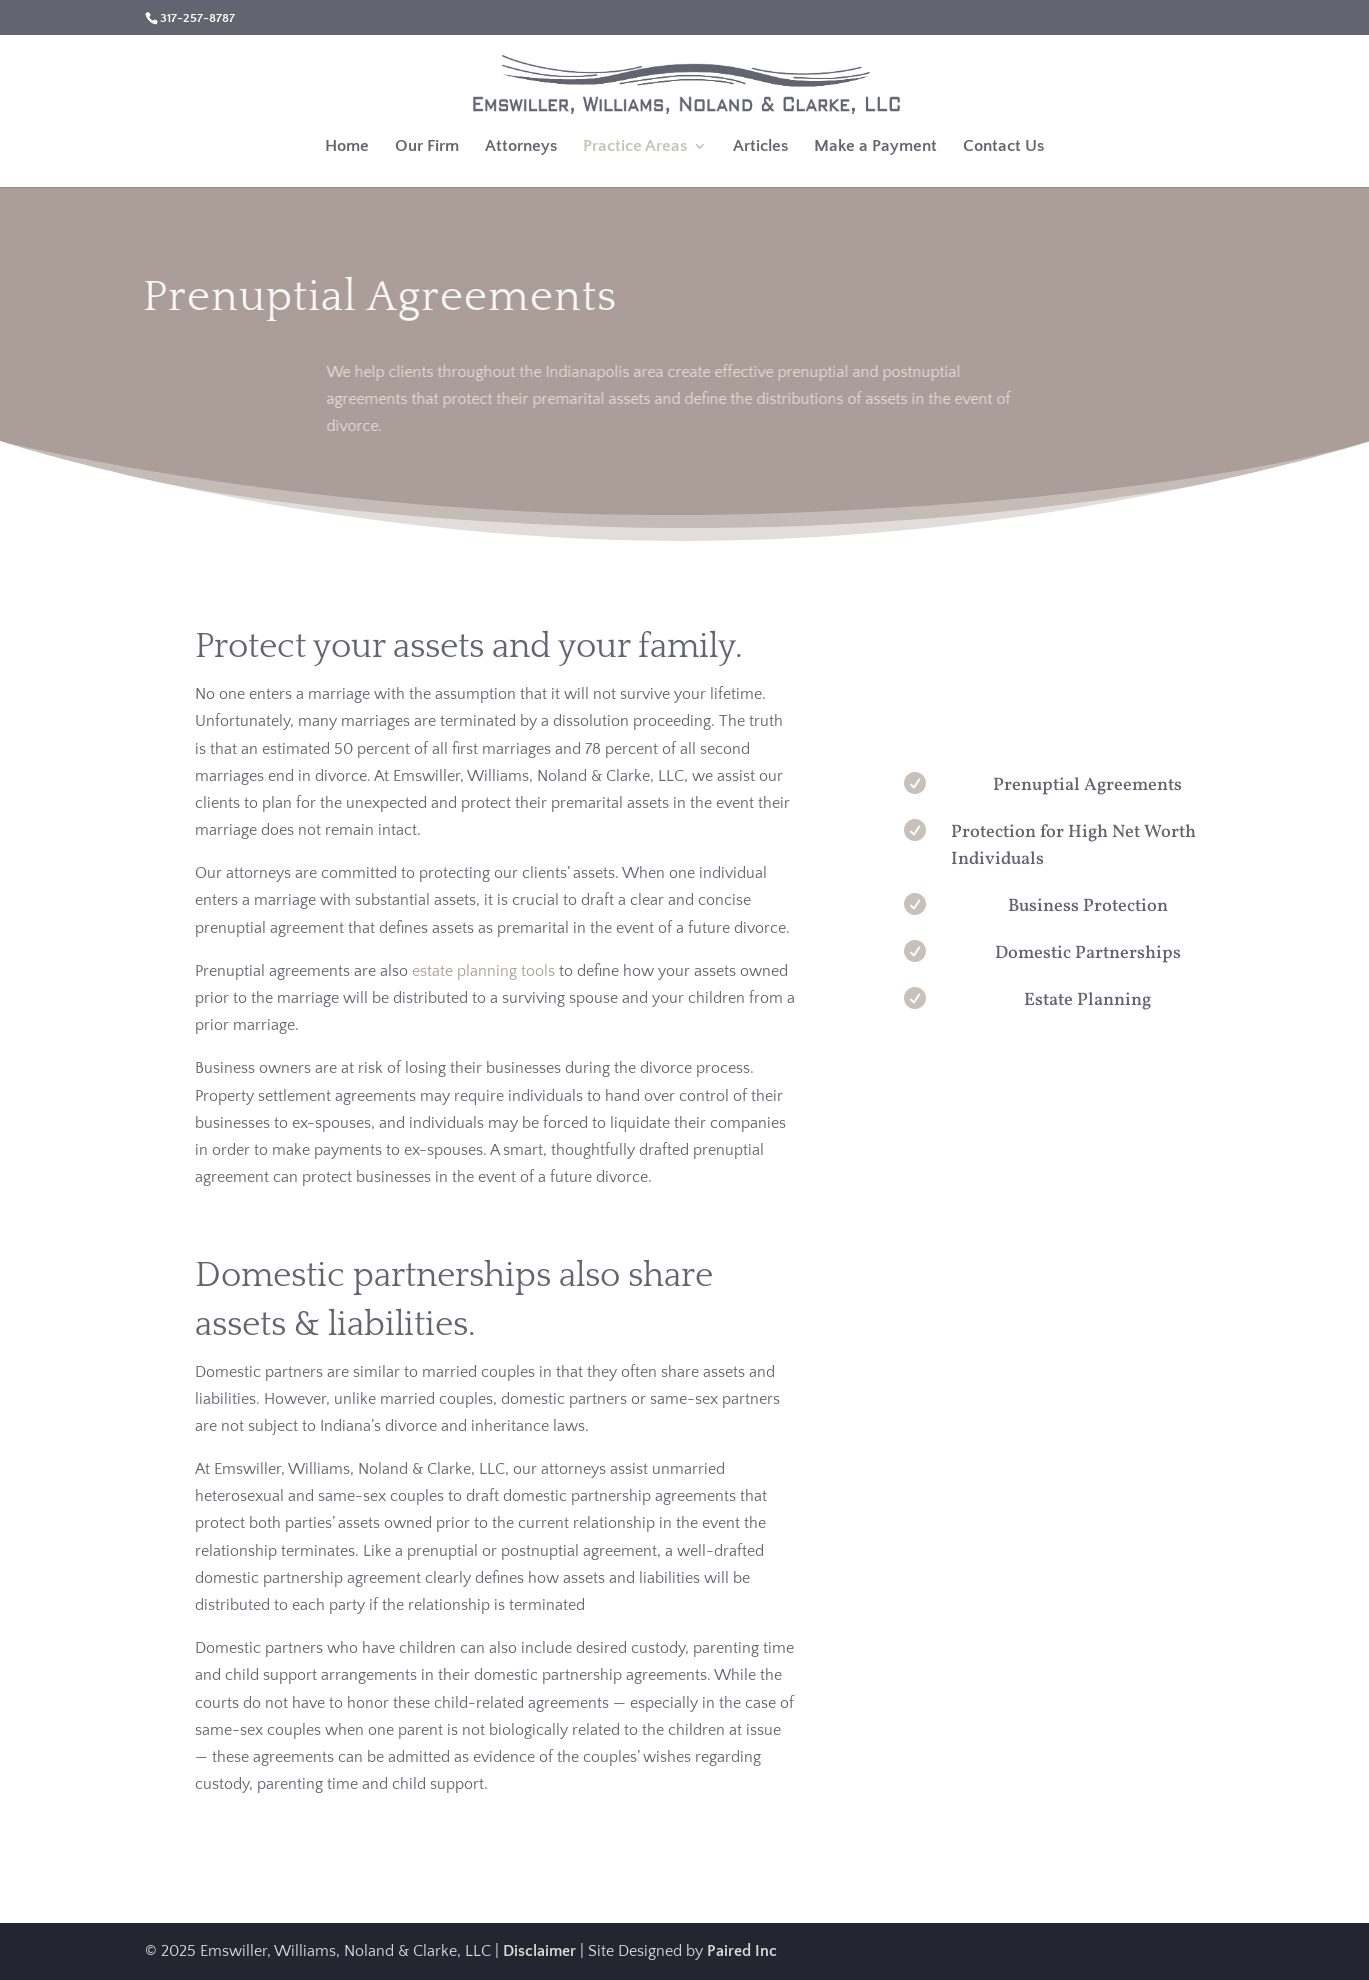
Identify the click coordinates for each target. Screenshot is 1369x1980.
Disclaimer (539, 1951)
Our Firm (427, 147)
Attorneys (521, 147)
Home (347, 147)
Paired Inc (742, 1951)
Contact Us (1003, 147)
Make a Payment (875, 147)
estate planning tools (483, 971)
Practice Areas (635, 147)
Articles (760, 147)
